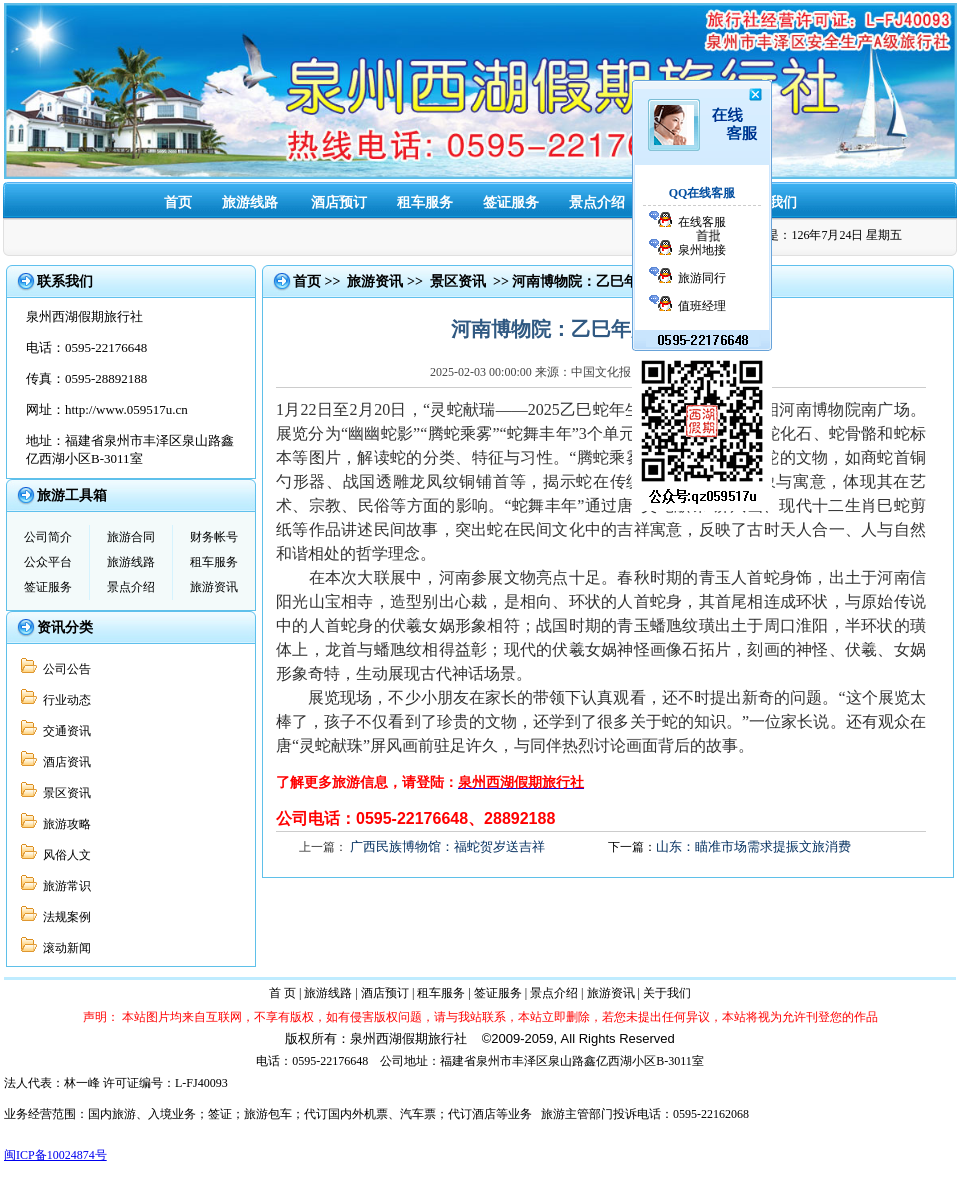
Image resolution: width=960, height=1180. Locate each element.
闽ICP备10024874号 (55, 1155)
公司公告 (64, 669)
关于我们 (667, 993)
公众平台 (48, 562)
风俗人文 (64, 855)
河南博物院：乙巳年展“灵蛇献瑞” (617, 281)
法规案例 (64, 917)
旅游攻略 (64, 824)
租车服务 (425, 202)
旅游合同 (131, 537)
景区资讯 (64, 793)
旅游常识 (64, 886)
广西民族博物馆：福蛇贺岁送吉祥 (447, 846)
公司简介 (48, 537)
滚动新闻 (64, 948)
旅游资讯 (214, 587)
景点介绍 (597, 202)
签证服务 (511, 202)
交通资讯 (64, 731)
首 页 (282, 993)
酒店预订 (339, 202)
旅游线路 (250, 202)
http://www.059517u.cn (126, 409)
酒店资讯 (64, 762)
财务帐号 (214, 537)
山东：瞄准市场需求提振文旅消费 (753, 846)
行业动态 (64, 700)
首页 (178, 202)
